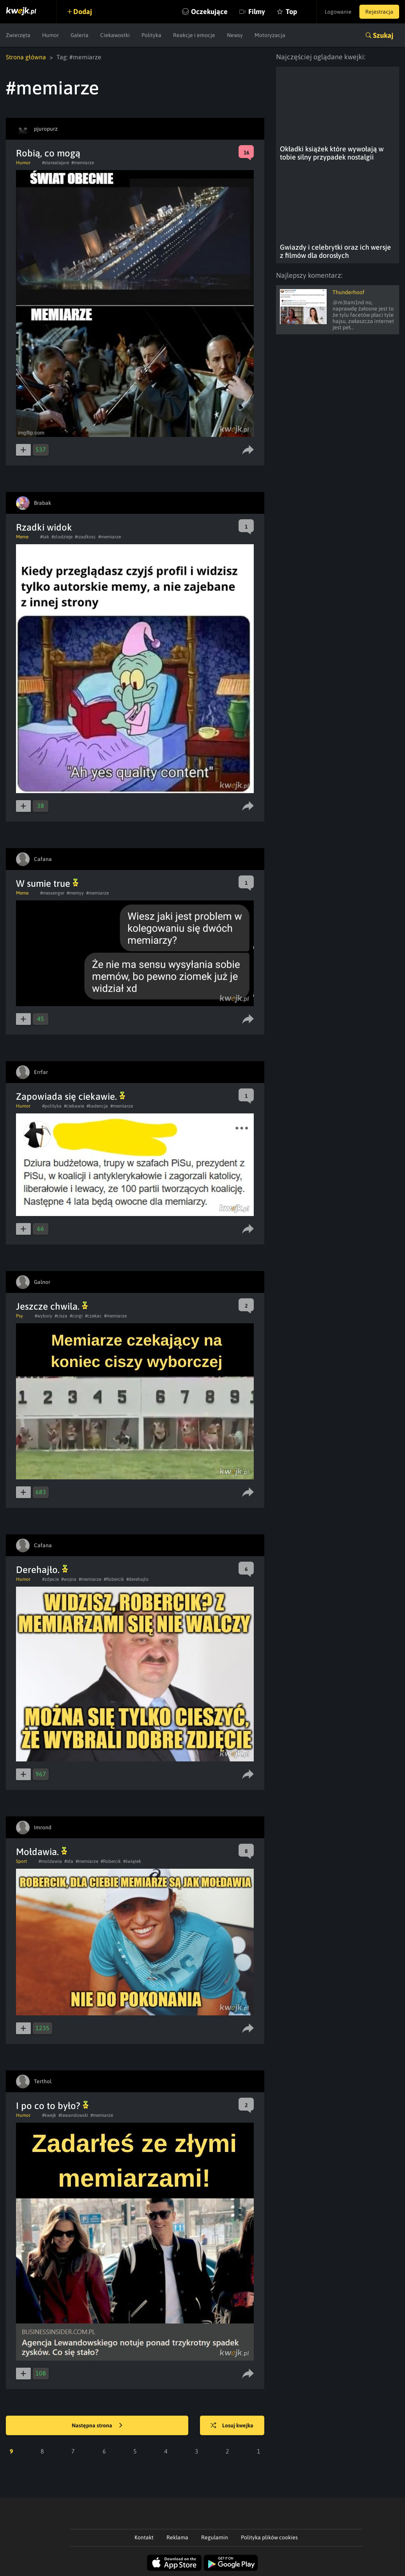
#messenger (52, 893)
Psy (19, 1316)
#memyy (75, 893)
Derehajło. (42, 1569)
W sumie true (47, 883)
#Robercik (114, 1579)
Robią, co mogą (48, 153)
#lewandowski (73, 2115)
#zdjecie (50, 1579)
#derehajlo (137, 1579)
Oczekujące (209, 11)
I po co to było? (52, 2105)
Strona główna (26, 56)
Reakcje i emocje (194, 35)
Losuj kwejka (231, 2425)
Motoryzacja (270, 35)
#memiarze (82, 162)
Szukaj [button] (383, 35)
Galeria (79, 35)
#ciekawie (74, 1106)
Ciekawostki (115, 35)
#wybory (43, 1316)
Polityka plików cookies (269, 2537)
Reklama (177, 2537)
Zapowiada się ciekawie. (70, 1096)
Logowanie (338, 12)
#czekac (93, 1316)
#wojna (68, 1579)
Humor (50, 35)
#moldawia (50, 1861)
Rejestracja (379, 12)
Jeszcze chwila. (52, 1306)
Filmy (256, 11)
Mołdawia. (41, 1851)
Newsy (235, 35)
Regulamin (214, 2537)
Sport (21, 1861)
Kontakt (144, 2537)
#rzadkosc (85, 537)
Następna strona (97, 2425)
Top (291, 11)
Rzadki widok (44, 527)
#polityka (52, 1106)
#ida (68, 1861)
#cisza (61, 1316)
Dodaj (82, 11)
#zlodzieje (62, 537)
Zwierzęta (18, 35)
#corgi (76, 1316)
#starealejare (55, 162)
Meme (22, 537)
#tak (44, 537)
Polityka (151, 35)
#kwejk (49, 2115)
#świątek (132, 1861)
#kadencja (97, 1106)
